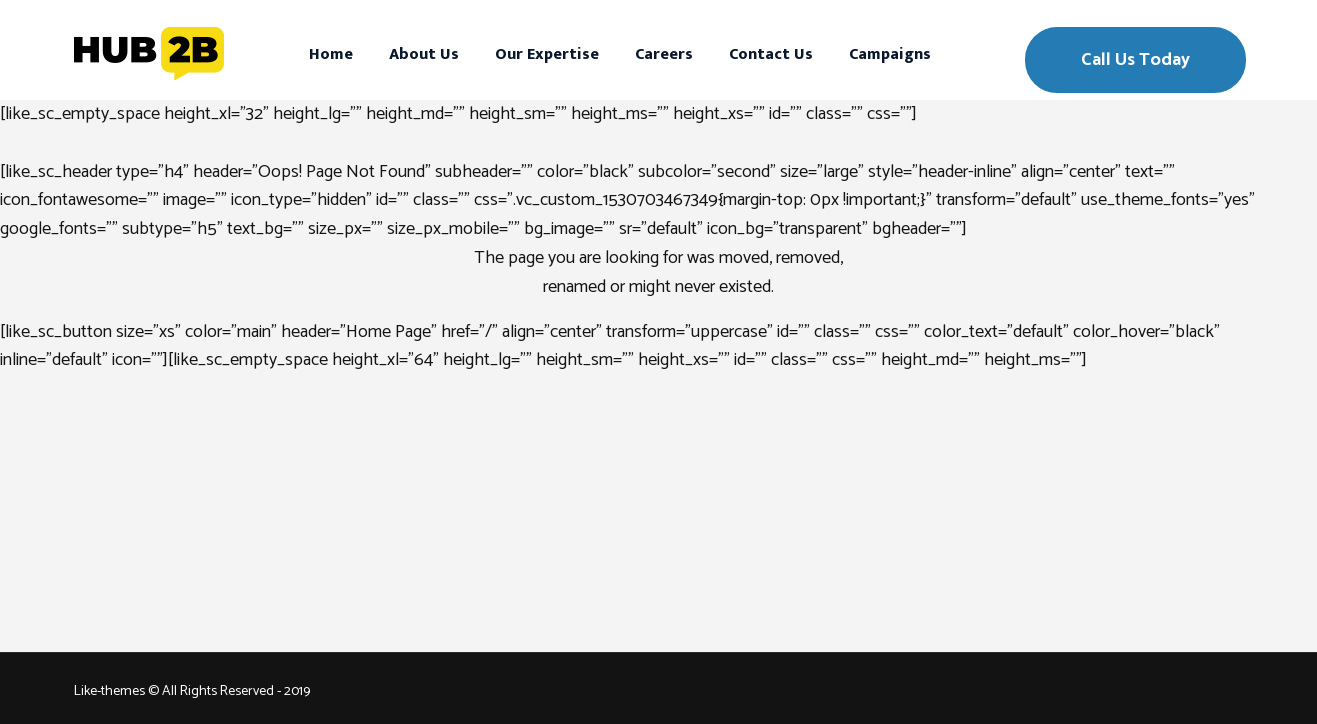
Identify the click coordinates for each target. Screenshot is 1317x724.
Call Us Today (1135, 60)
